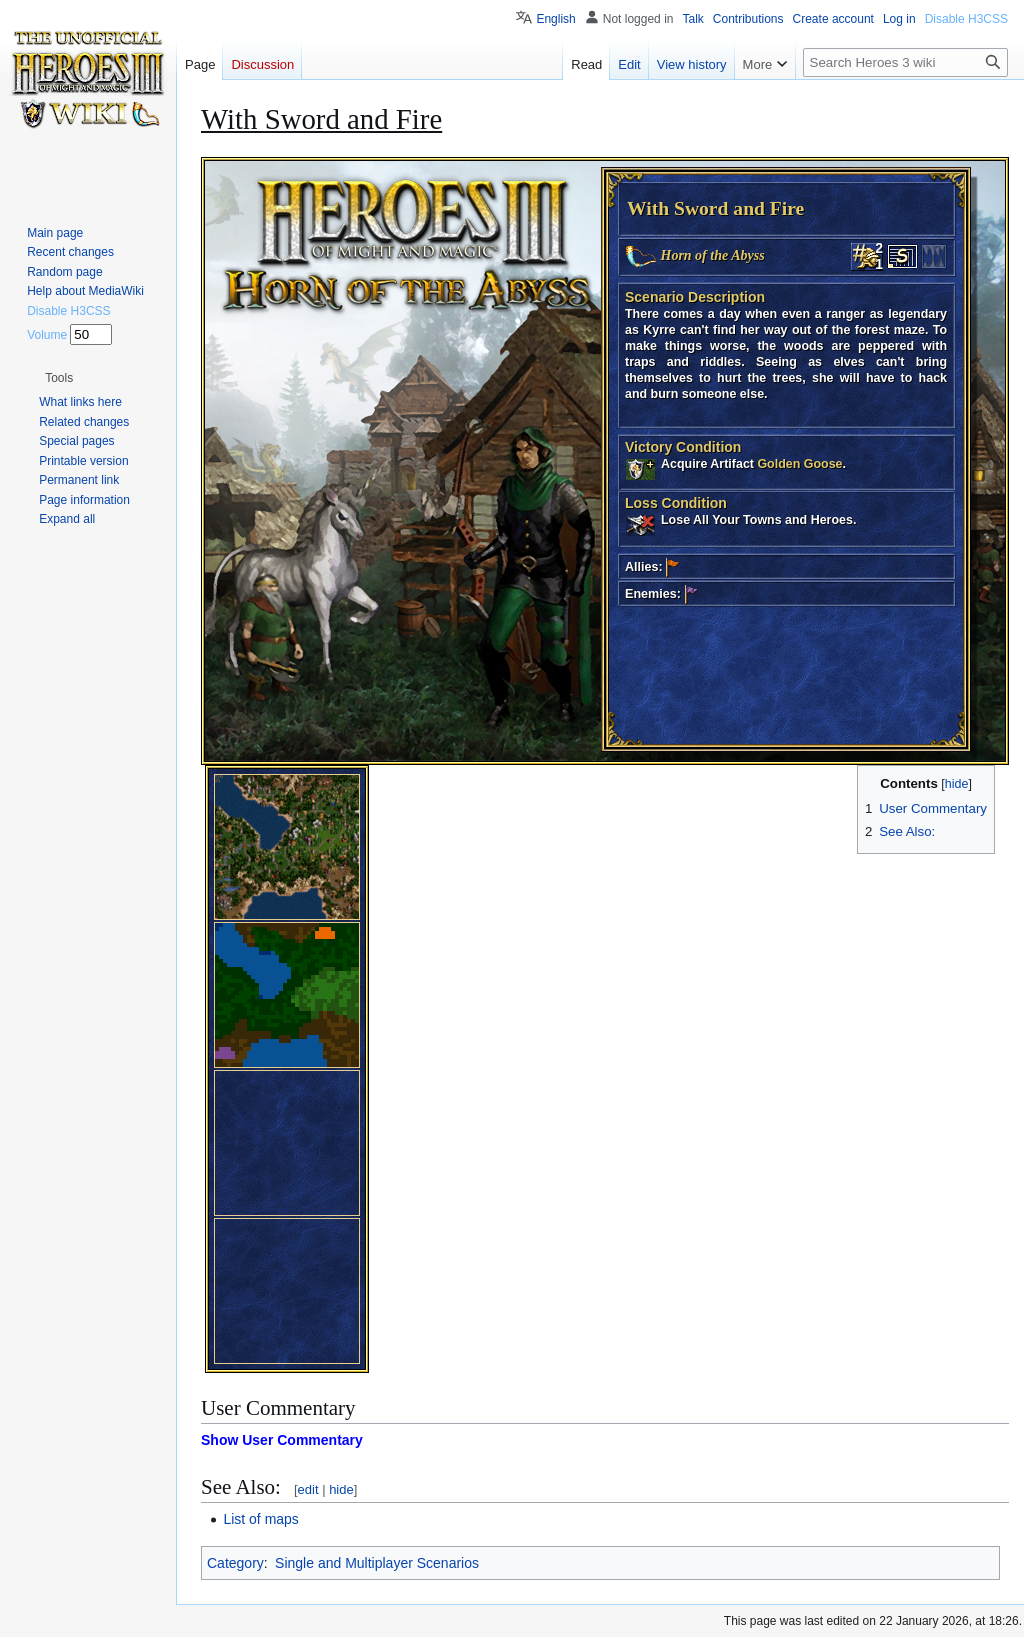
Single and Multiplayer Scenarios (377, 1563)
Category (235, 1563)
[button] (59, 378)
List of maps (260, 1519)
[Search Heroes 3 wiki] (905, 62)
